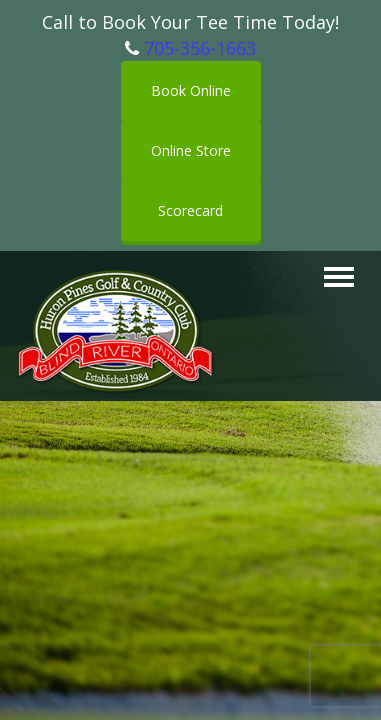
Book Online (191, 90)
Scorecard (190, 210)
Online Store (191, 150)
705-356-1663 (200, 48)
